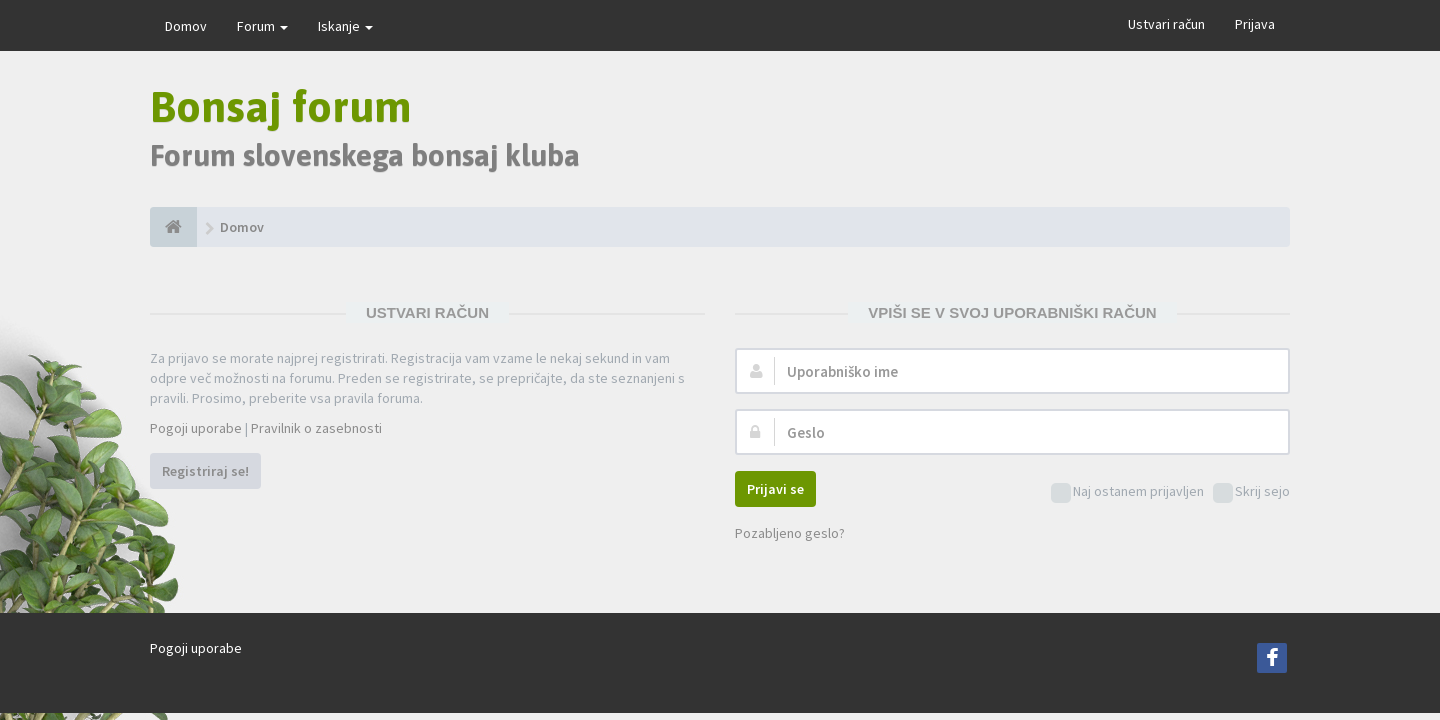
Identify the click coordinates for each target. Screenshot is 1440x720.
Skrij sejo (1251, 492)
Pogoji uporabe (196, 428)
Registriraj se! (205, 471)
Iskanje (345, 26)
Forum (262, 26)
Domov (186, 26)
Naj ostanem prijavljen (1127, 492)
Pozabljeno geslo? (790, 533)
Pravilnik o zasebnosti (316, 428)
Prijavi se (775, 489)
